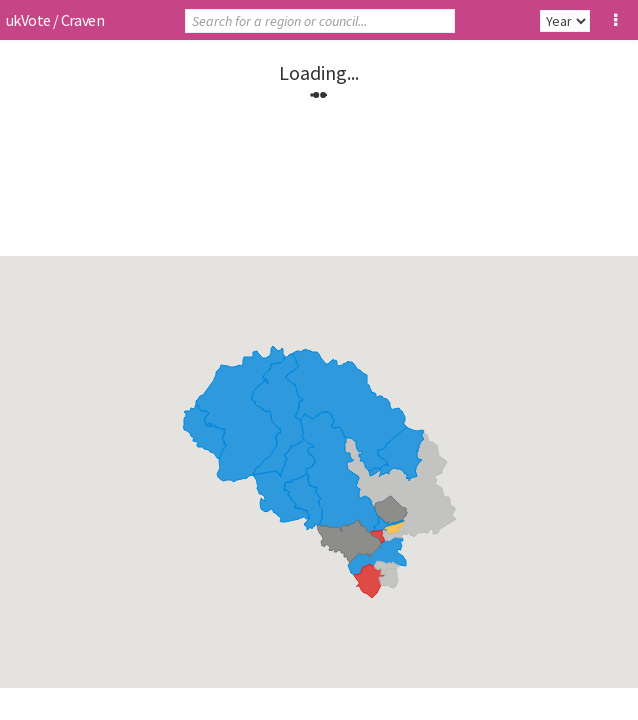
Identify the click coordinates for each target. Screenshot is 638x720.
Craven (82, 20)
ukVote (28, 20)
